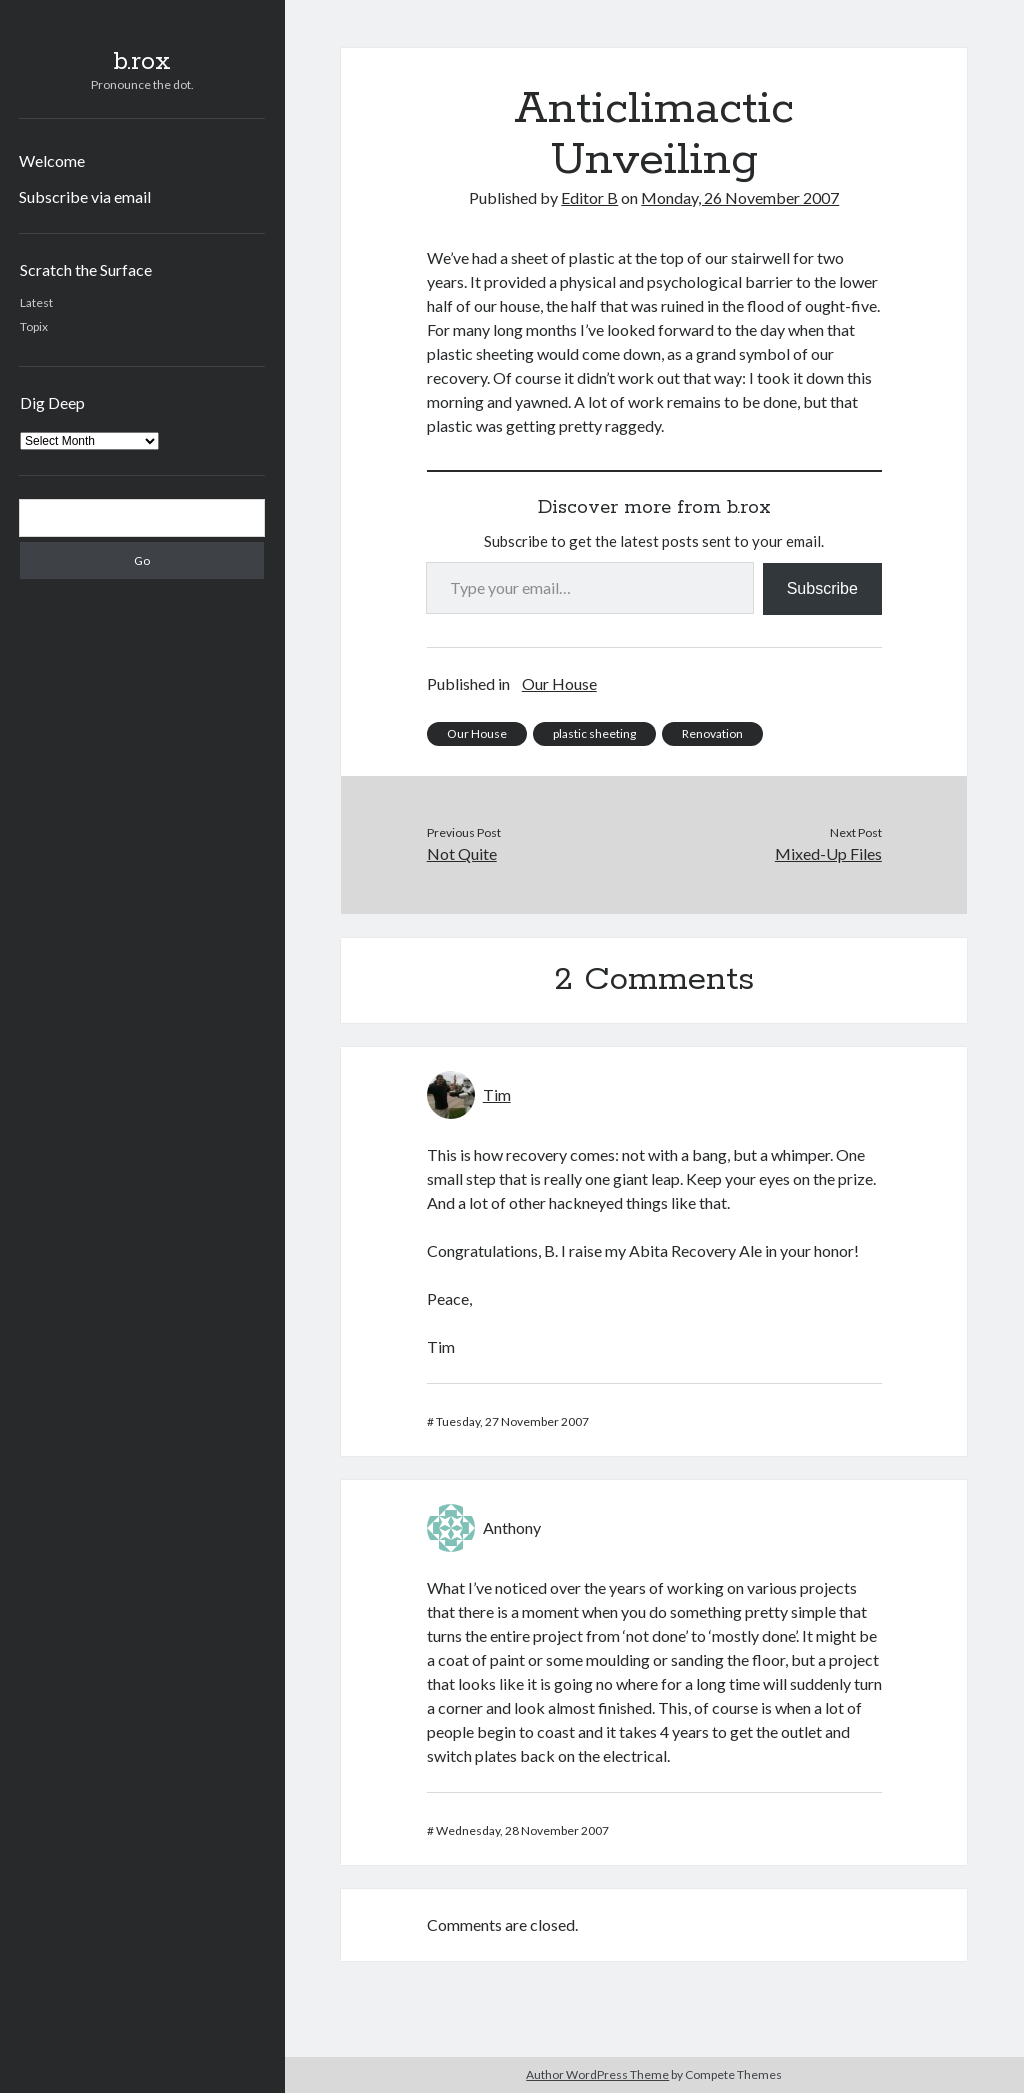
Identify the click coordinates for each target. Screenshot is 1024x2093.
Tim (497, 1094)
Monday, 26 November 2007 (740, 197)
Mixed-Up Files (828, 853)
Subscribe (822, 588)
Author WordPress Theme (597, 2074)
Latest (36, 302)
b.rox (142, 62)
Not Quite (462, 853)
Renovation (712, 733)
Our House (559, 683)
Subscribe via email (85, 196)
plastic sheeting (594, 733)
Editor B (589, 197)
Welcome (52, 160)
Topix (34, 326)
